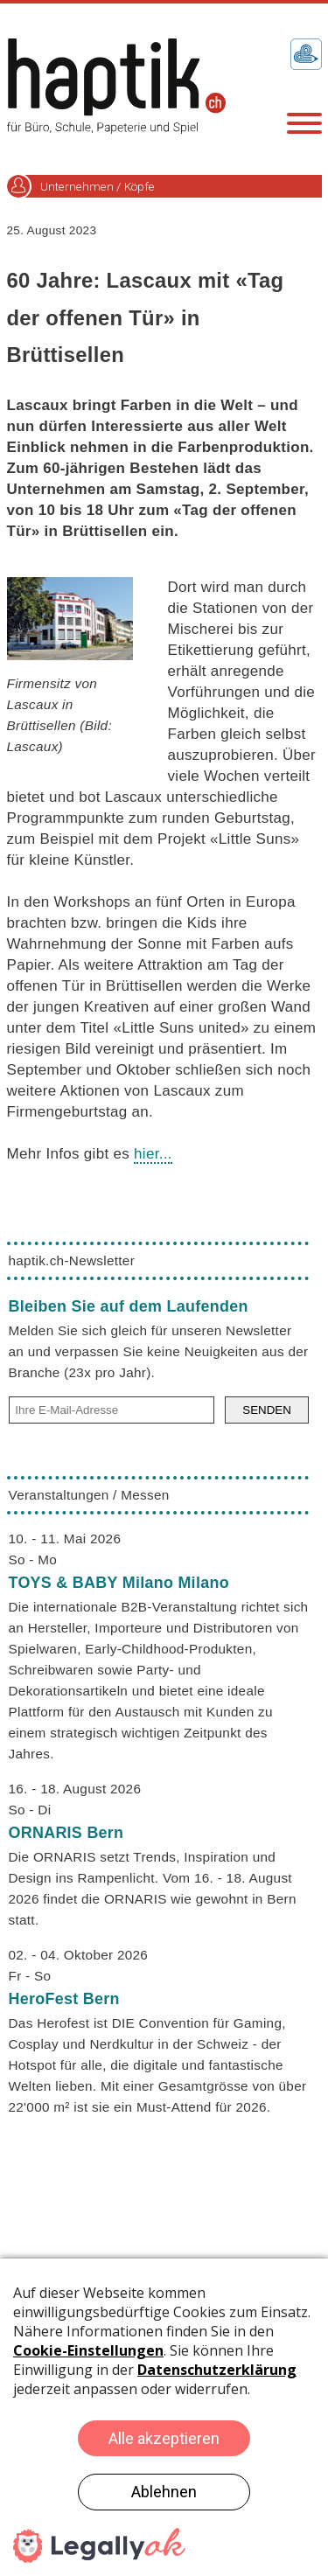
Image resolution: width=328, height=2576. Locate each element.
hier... (153, 1153)
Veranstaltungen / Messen (89, 1494)
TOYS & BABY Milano (119, 1582)
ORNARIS (66, 1832)
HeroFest (64, 1999)
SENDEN (266, 1410)
